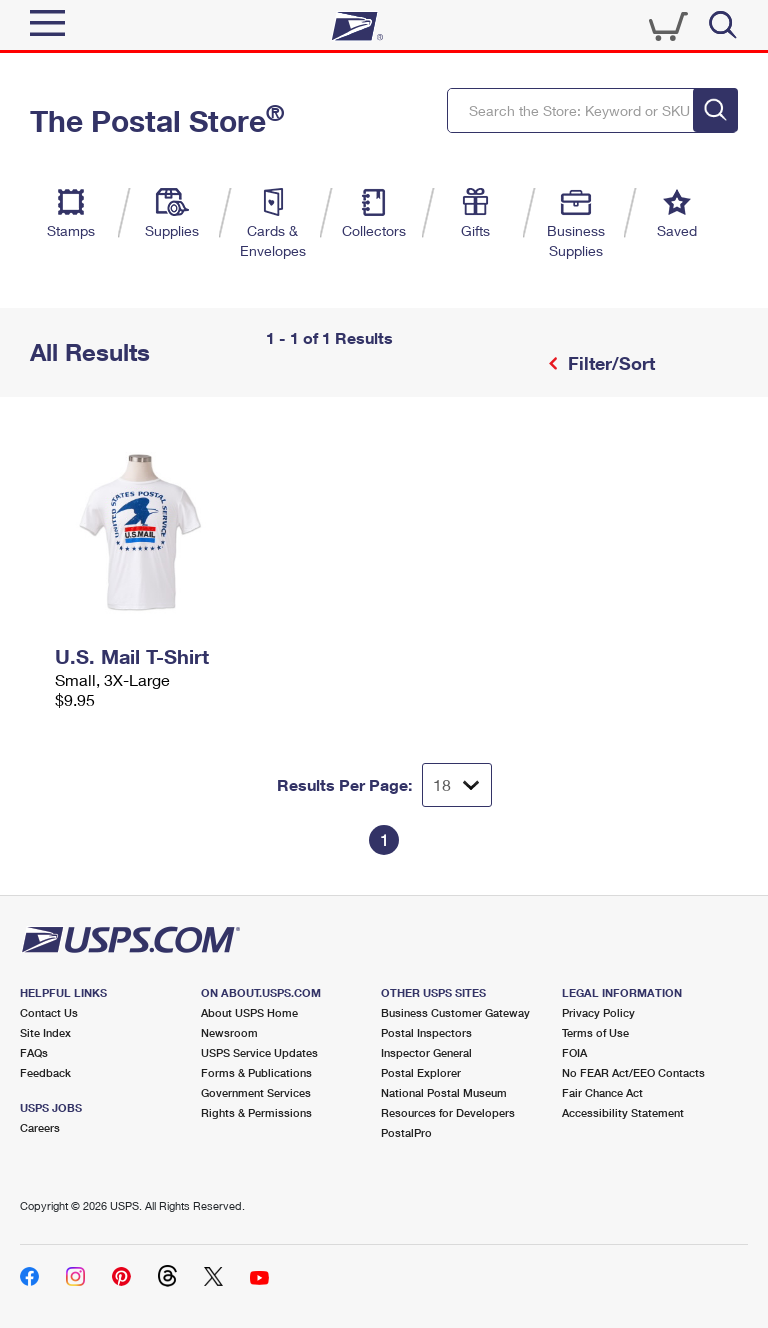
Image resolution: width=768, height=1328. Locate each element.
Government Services (256, 1092)
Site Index (45, 1032)
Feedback (45, 1072)
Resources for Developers (448, 1112)
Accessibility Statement (623, 1112)
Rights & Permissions (256, 1112)
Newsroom (229, 1032)
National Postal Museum (444, 1092)
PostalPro (406, 1132)
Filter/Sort (609, 363)
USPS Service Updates (259, 1052)
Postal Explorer (421, 1072)
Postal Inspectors (426, 1032)
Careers (40, 1127)
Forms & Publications (256, 1072)
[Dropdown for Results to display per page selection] (457, 785)
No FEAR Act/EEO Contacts (633, 1072)
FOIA (574, 1052)
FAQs (34, 1052)
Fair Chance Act (602, 1092)
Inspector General (426, 1052)
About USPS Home (249, 1012)
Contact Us (49, 1012)
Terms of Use (595, 1032)
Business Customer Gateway (455, 1012)
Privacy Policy (598, 1012)
